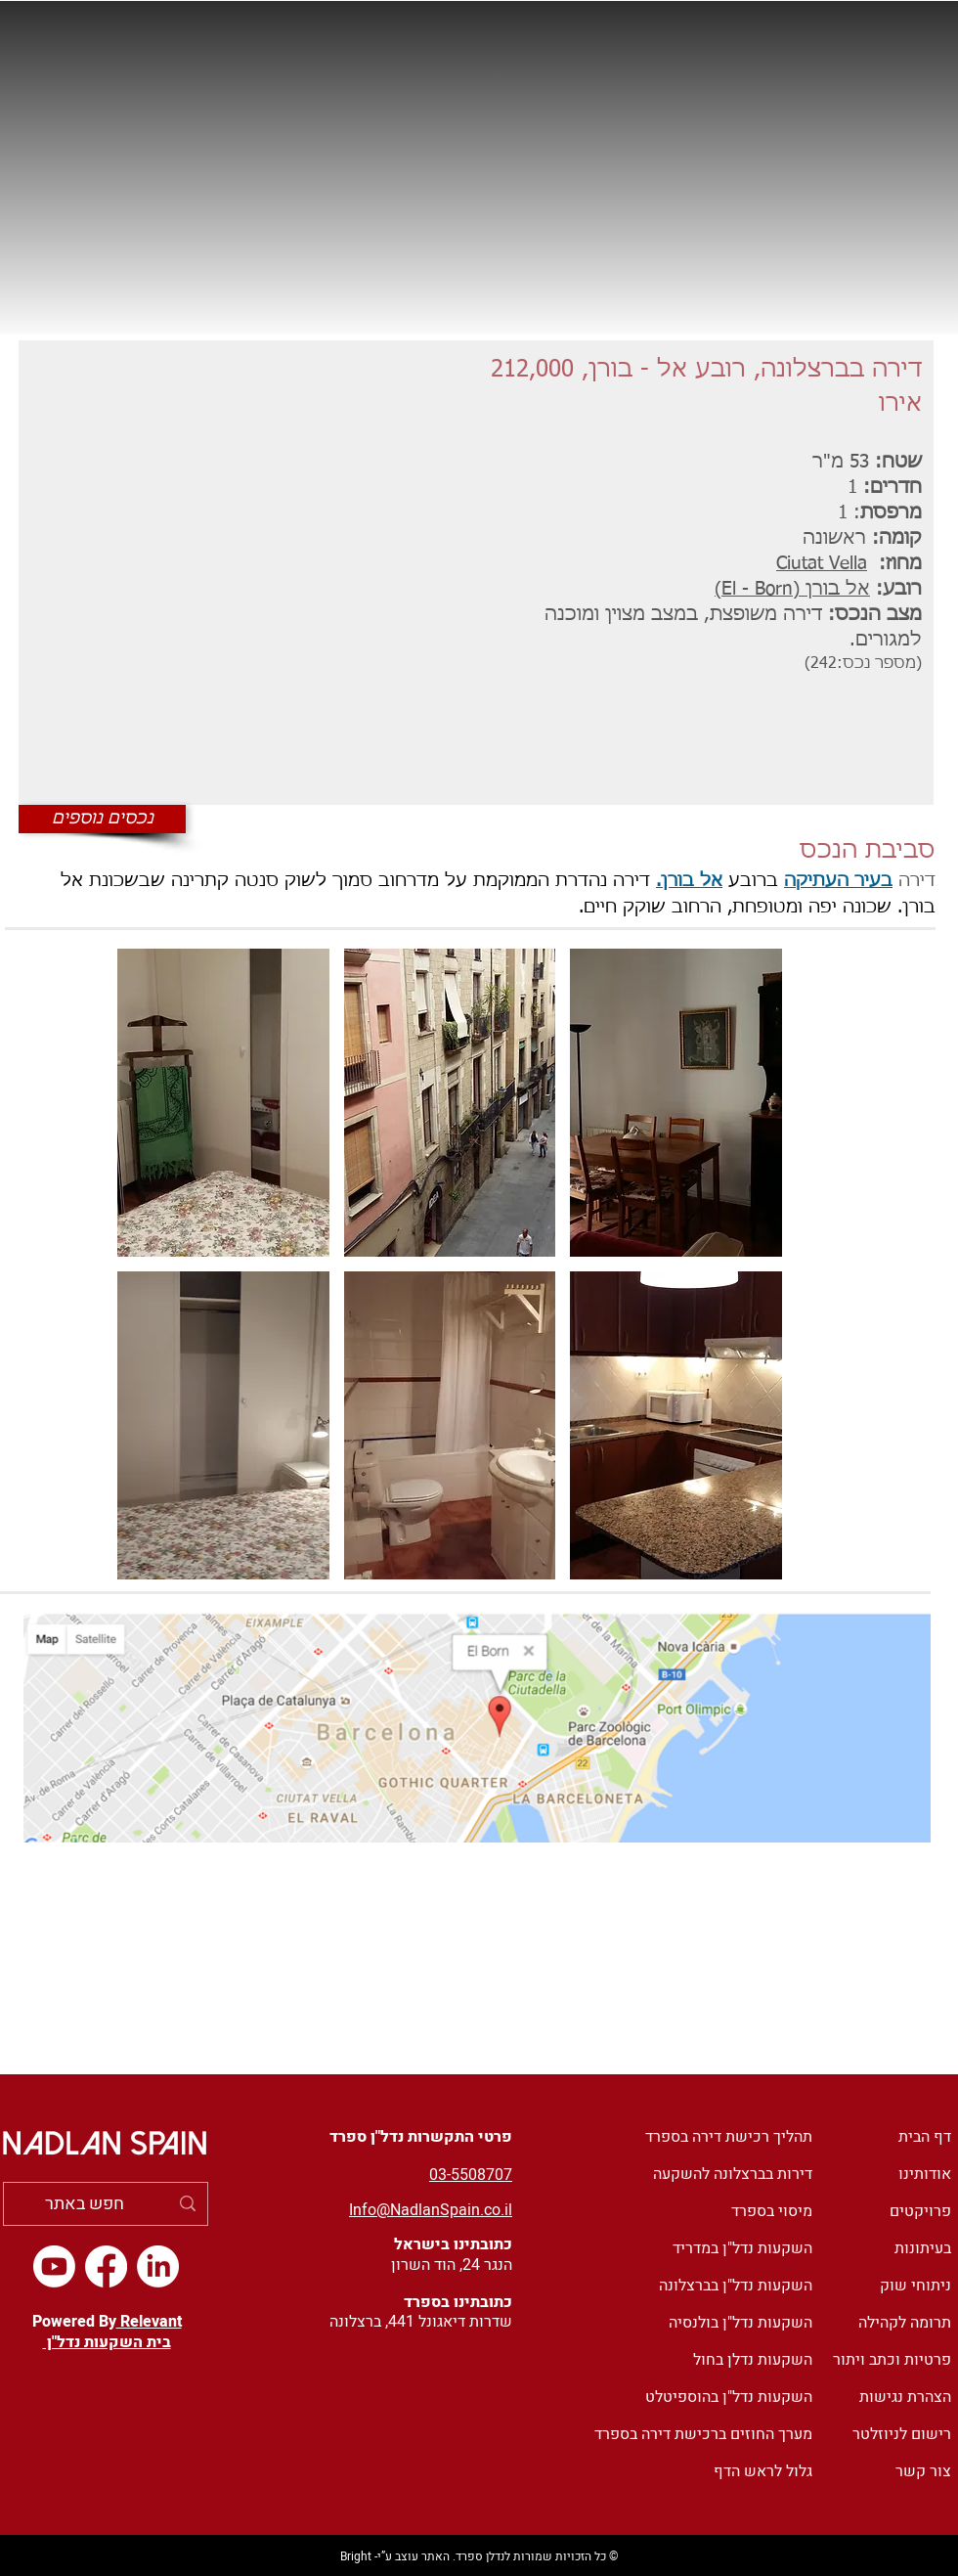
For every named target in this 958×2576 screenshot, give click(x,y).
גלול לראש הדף (763, 2471)
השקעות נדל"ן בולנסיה (740, 2322)
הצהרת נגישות (905, 2397)
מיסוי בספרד (771, 2211)
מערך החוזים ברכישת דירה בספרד (703, 2434)
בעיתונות (922, 2248)
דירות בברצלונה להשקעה (732, 2174)
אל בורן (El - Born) (792, 589)
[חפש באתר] (106, 2204)
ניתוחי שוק (915, 2285)
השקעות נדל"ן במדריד (742, 2248)
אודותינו (924, 2174)
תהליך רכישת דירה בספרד (728, 2137)
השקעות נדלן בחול (752, 2360)
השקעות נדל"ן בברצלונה (735, 2285)
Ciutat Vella (821, 564)
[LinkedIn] (158, 2266)
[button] (223, 1103)
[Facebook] (106, 2266)
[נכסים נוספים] (102, 819)
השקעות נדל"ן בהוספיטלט (728, 2397)
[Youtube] (54, 2266)
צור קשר (923, 2471)
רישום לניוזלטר (901, 2434)
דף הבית (924, 2137)
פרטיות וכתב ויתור (892, 2360)
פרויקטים (920, 2211)
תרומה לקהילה (904, 2322)
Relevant (149, 2321)
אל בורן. (689, 881)
